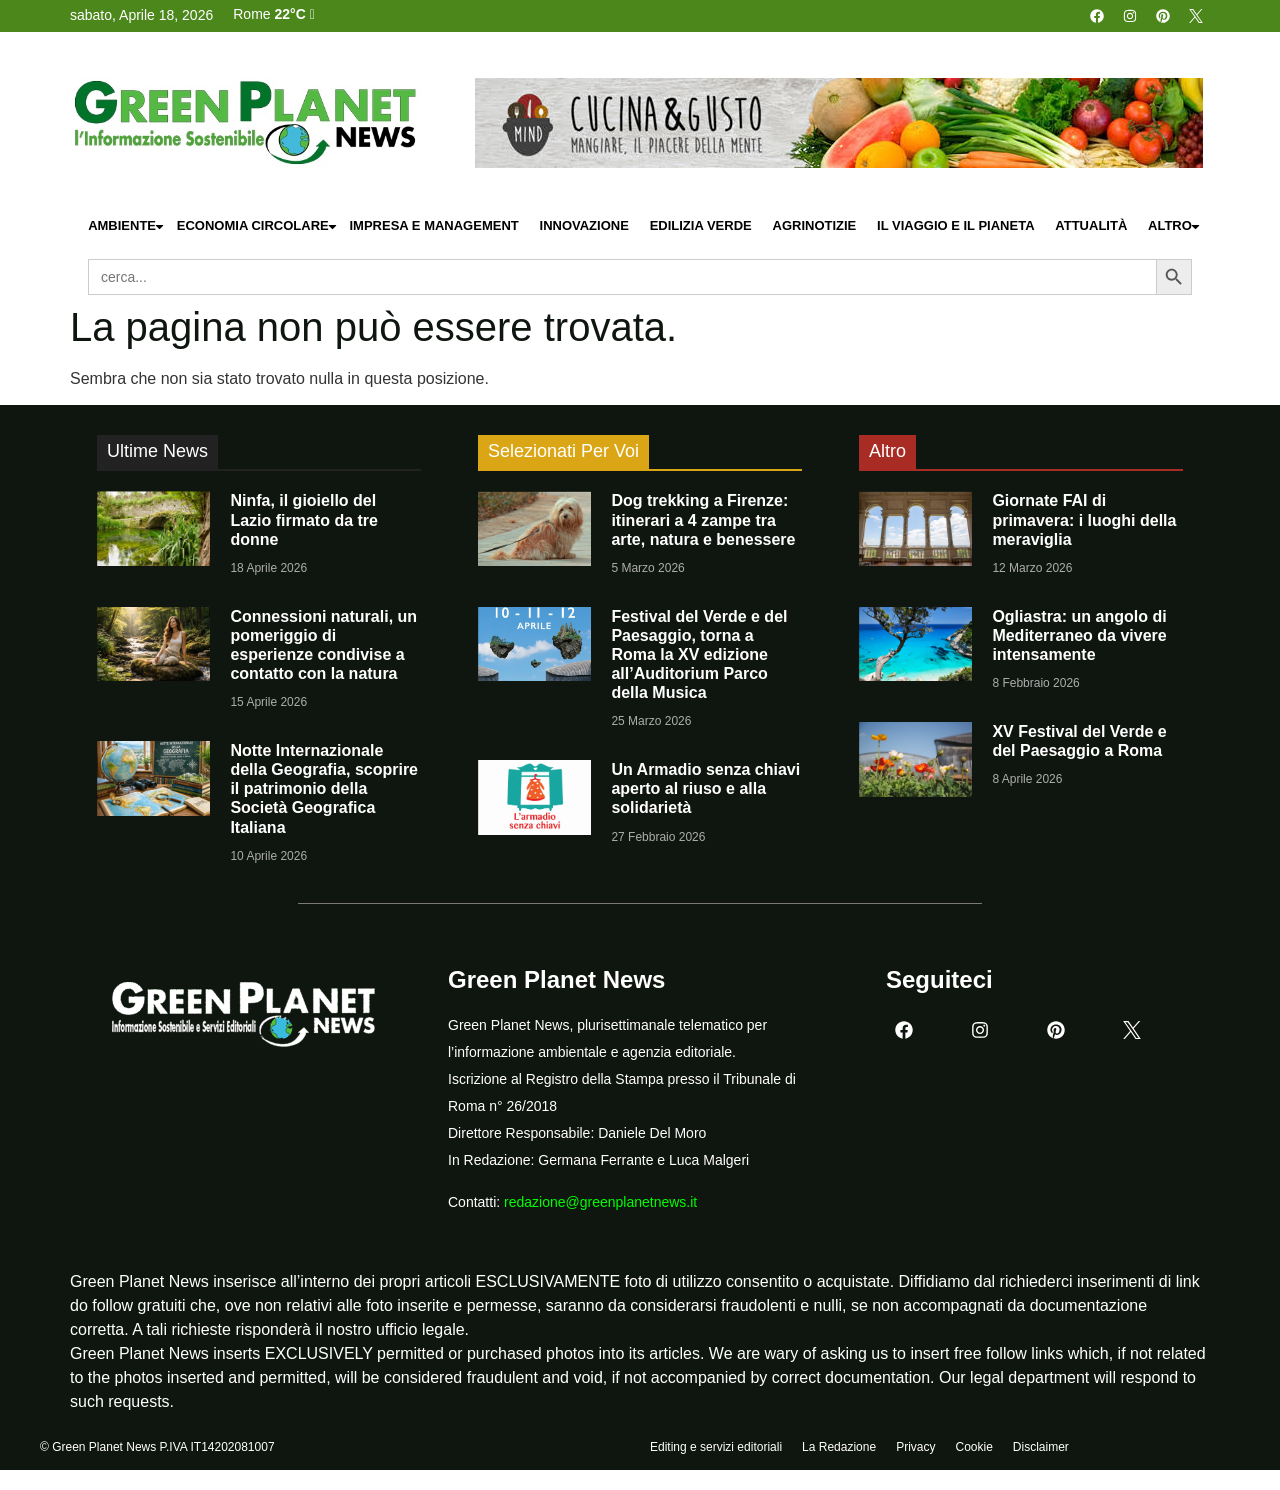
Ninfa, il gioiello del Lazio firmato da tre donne (304, 519)
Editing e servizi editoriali (716, 1447)
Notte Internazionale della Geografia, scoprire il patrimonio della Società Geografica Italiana (324, 789)
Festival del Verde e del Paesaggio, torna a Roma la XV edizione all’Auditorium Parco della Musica (699, 655)
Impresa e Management (433, 225)
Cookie (973, 1447)
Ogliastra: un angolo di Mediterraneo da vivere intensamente (1079, 635)
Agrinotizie (815, 225)
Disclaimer (1041, 1447)
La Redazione (839, 1447)
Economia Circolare (258, 226)
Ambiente (127, 226)
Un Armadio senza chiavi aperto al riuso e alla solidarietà (705, 788)
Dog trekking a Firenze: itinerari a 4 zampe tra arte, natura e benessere (703, 519)
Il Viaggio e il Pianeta (955, 225)
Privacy (915, 1447)
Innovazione (584, 225)
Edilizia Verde (701, 225)
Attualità (1091, 225)
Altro (1175, 226)
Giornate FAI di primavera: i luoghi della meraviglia (1084, 519)
